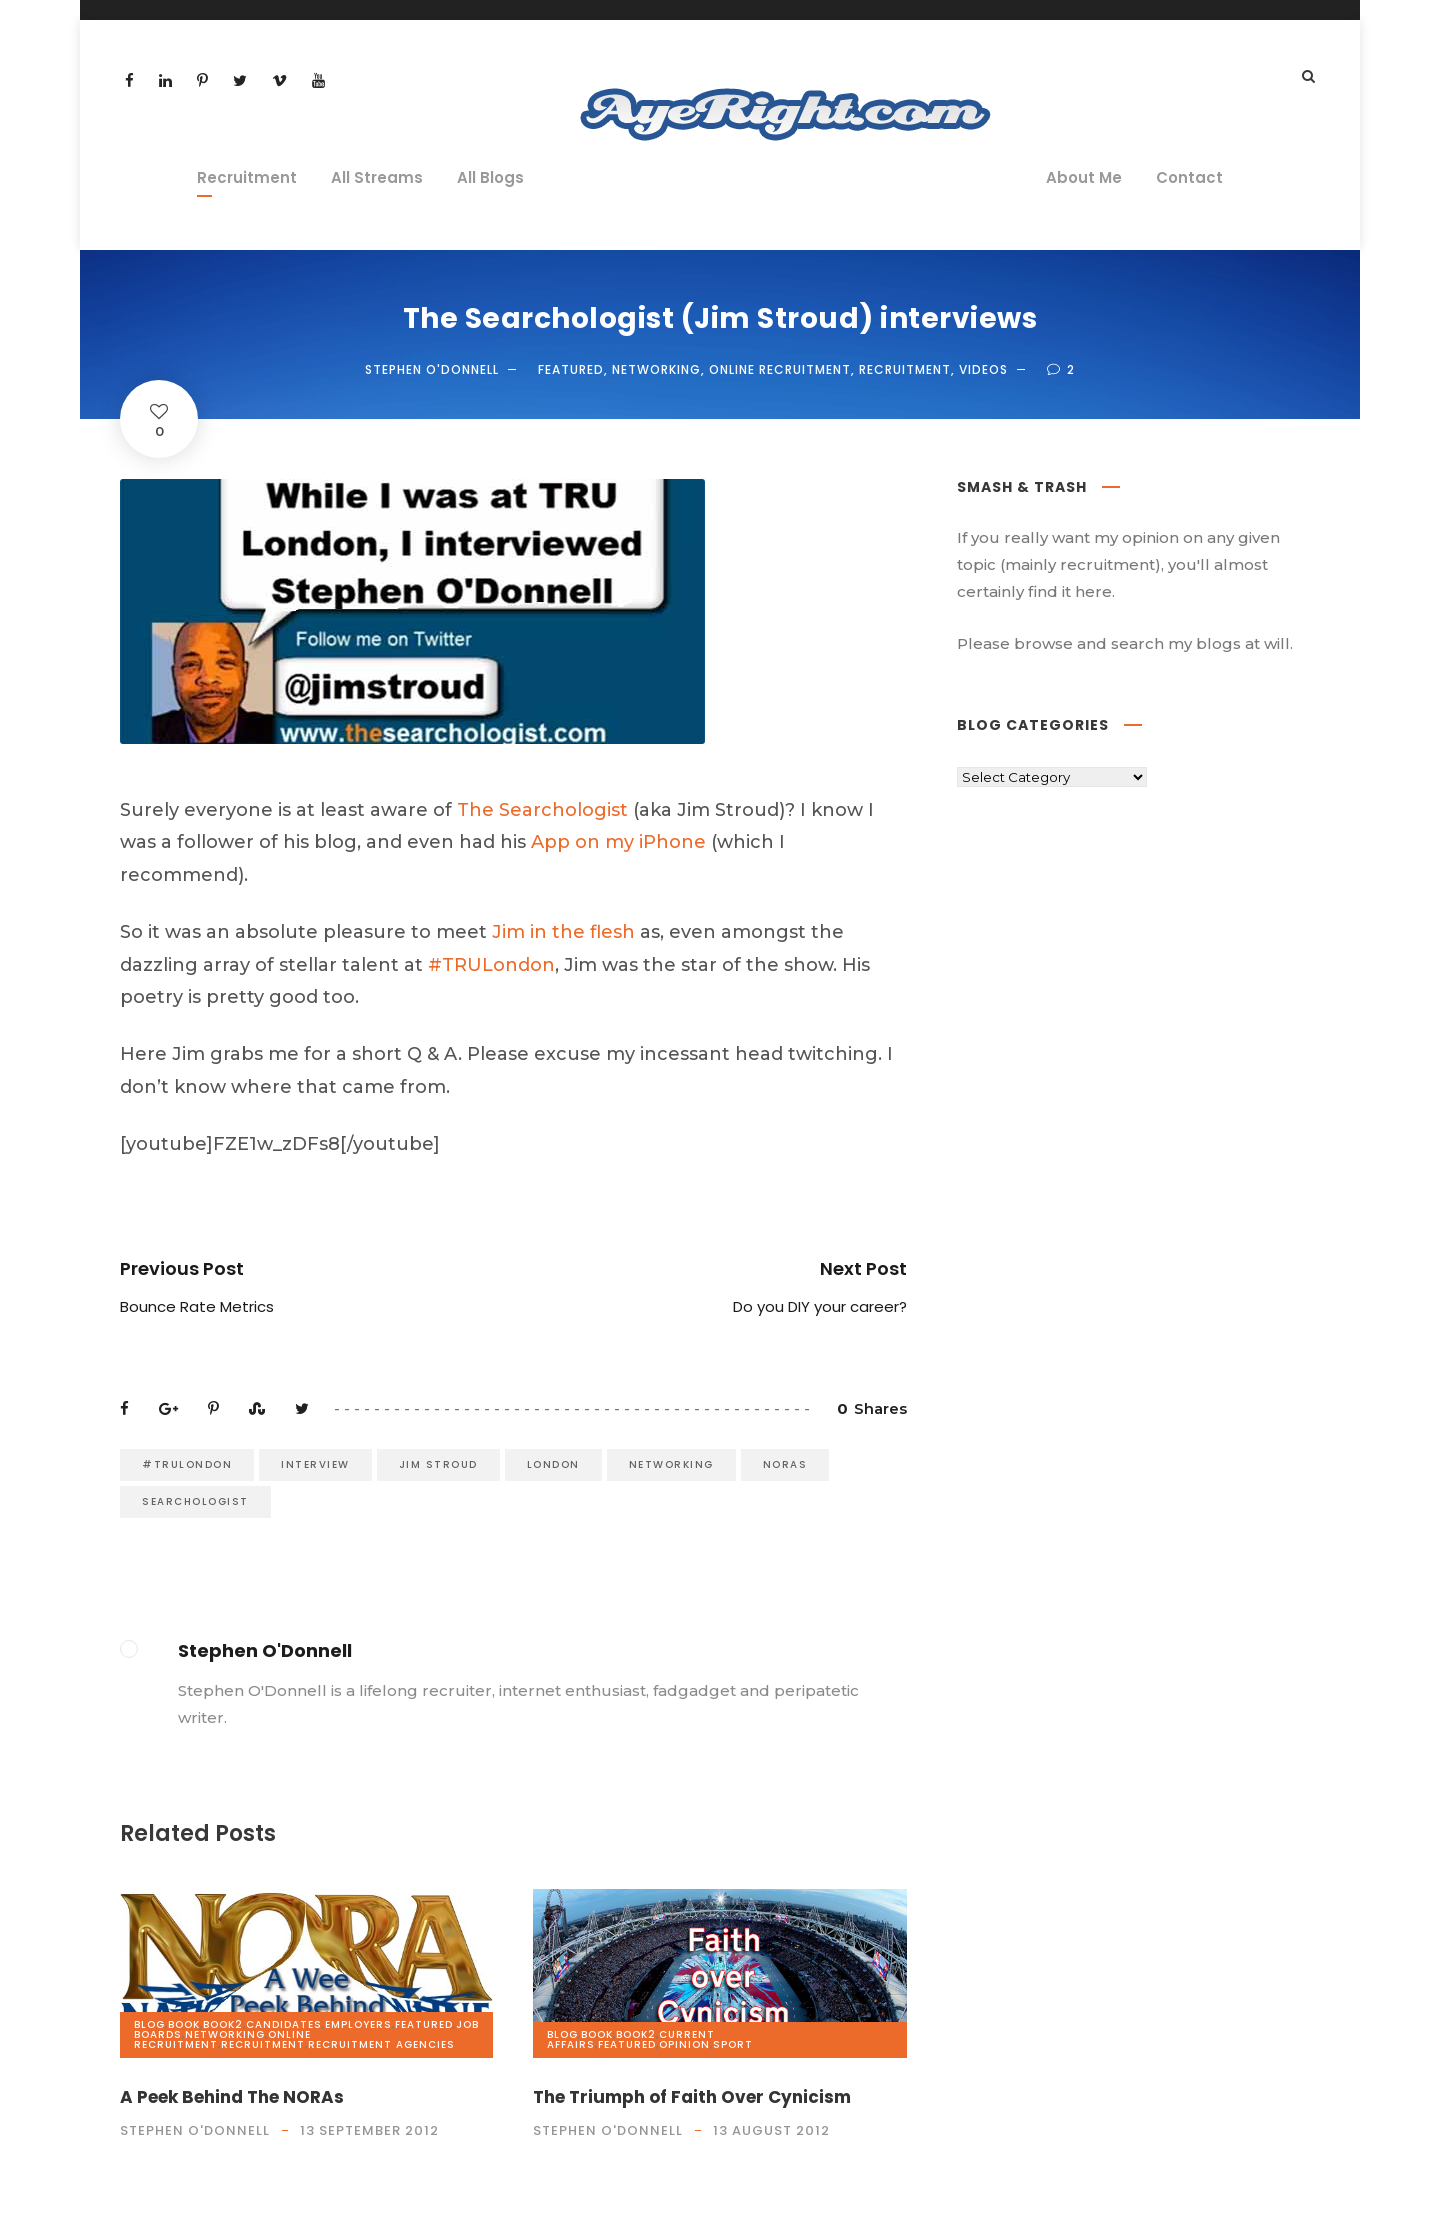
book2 (223, 2024)
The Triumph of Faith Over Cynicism (692, 2097)
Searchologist (195, 1501)
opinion (684, 2044)
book (184, 2024)
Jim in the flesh (563, 932)
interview (315, 1464)
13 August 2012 (771, 2130)
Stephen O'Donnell (432, 369)
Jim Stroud (438, 1464)
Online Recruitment (780, 369)
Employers (358, 2024)
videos (983, 369)
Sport (733, 2044)
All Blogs (490, 177)
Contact (1189, 177)
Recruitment (247, 177)
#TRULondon (491, 965)
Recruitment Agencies (381, 2044)
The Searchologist (542, 810)
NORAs (785, 1464)
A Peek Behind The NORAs (232, 2097)
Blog (149, 2024)
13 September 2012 (369, 2130)
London (553, 1464)
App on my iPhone (618, 842)
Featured (571, 369)
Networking (656, 369)
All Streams (377, 177)
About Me (1084, 177)
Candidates (284, 2024)
